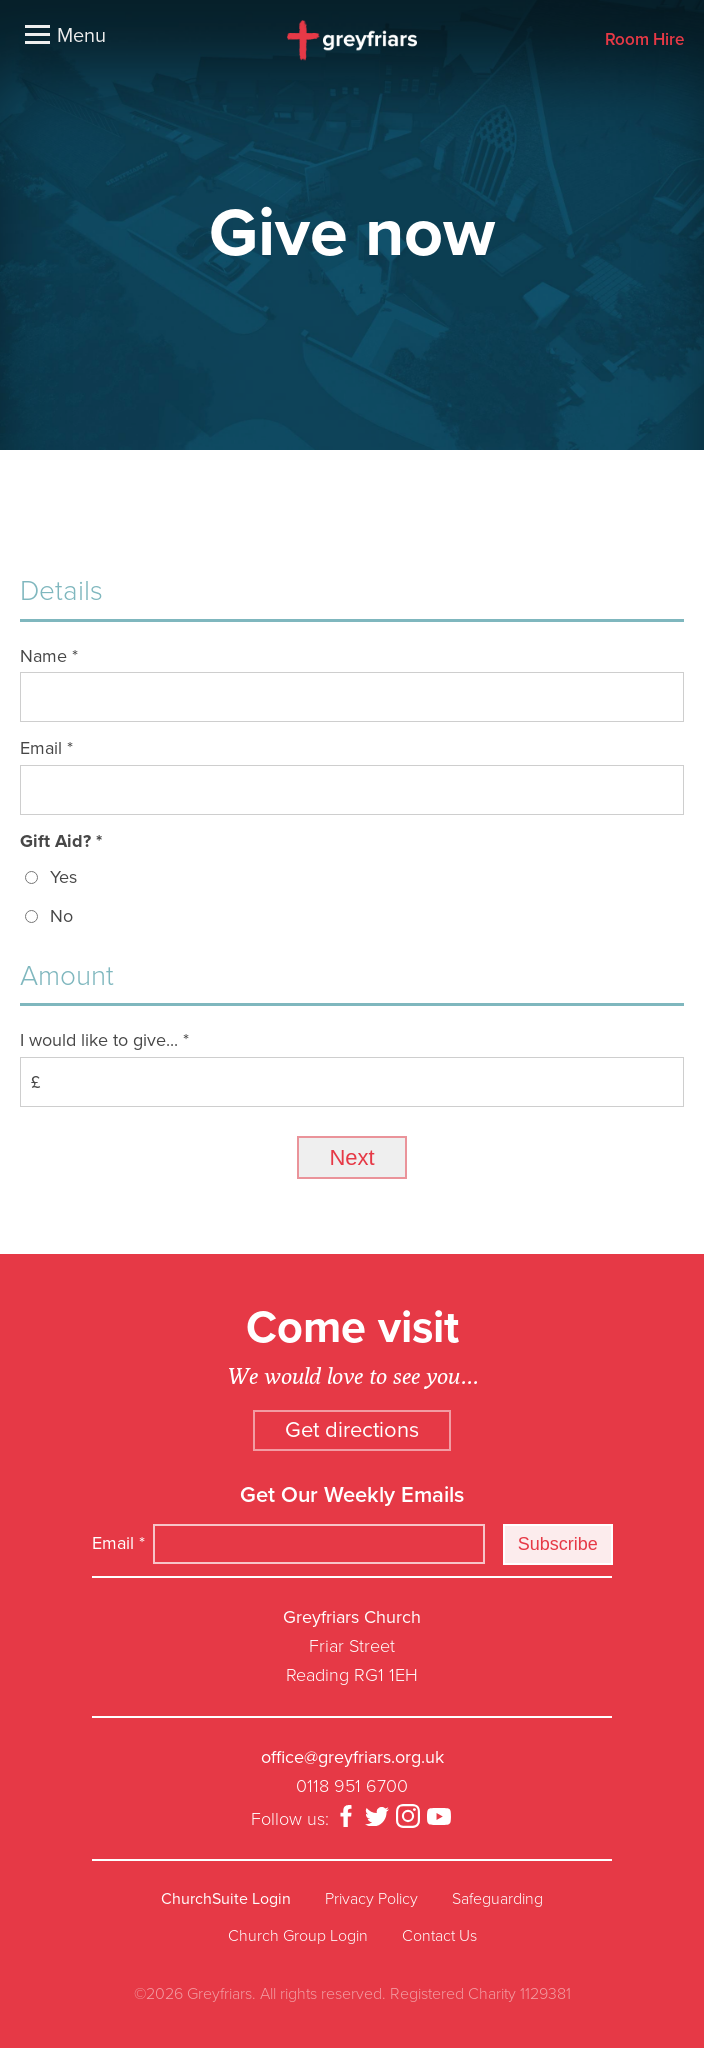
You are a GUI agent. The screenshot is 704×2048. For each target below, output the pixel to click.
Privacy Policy (371, 1899)
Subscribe (558, 1544)
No (61, 916)
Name (49, 656)
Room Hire (644, 40)
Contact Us (439, 1936)
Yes (63, 877)
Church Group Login (298, 1936)
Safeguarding (497, 1899)
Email (46, 748)
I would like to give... (104, 1040)
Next (351, 1157)
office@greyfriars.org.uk (352, 1757)
